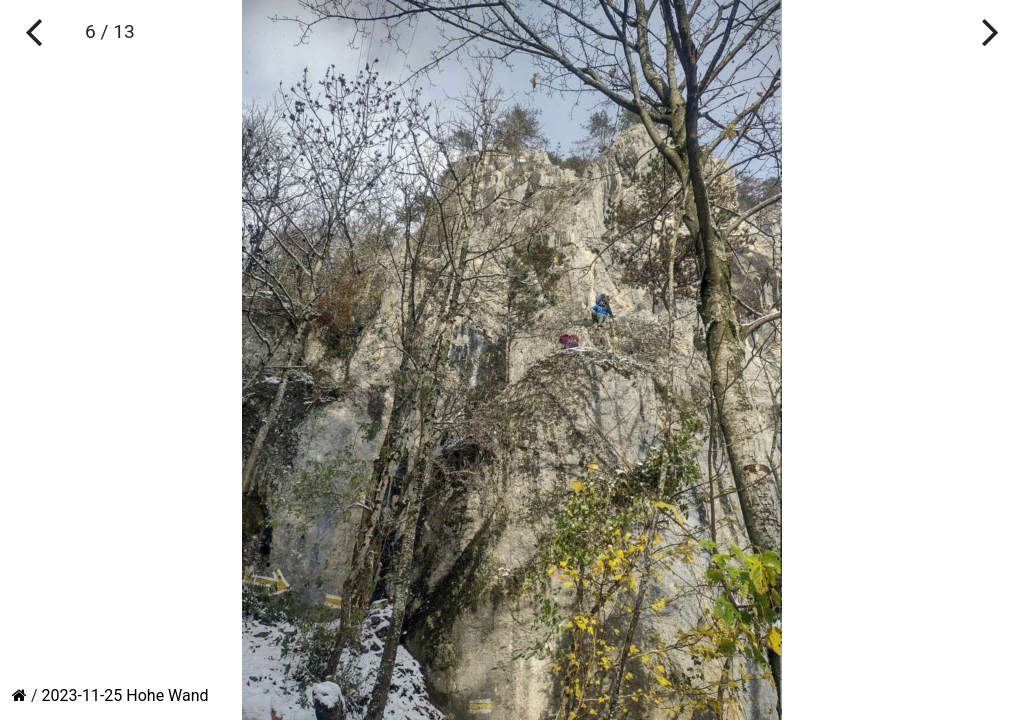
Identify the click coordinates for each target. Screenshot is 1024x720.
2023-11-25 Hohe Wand (125, 695)
